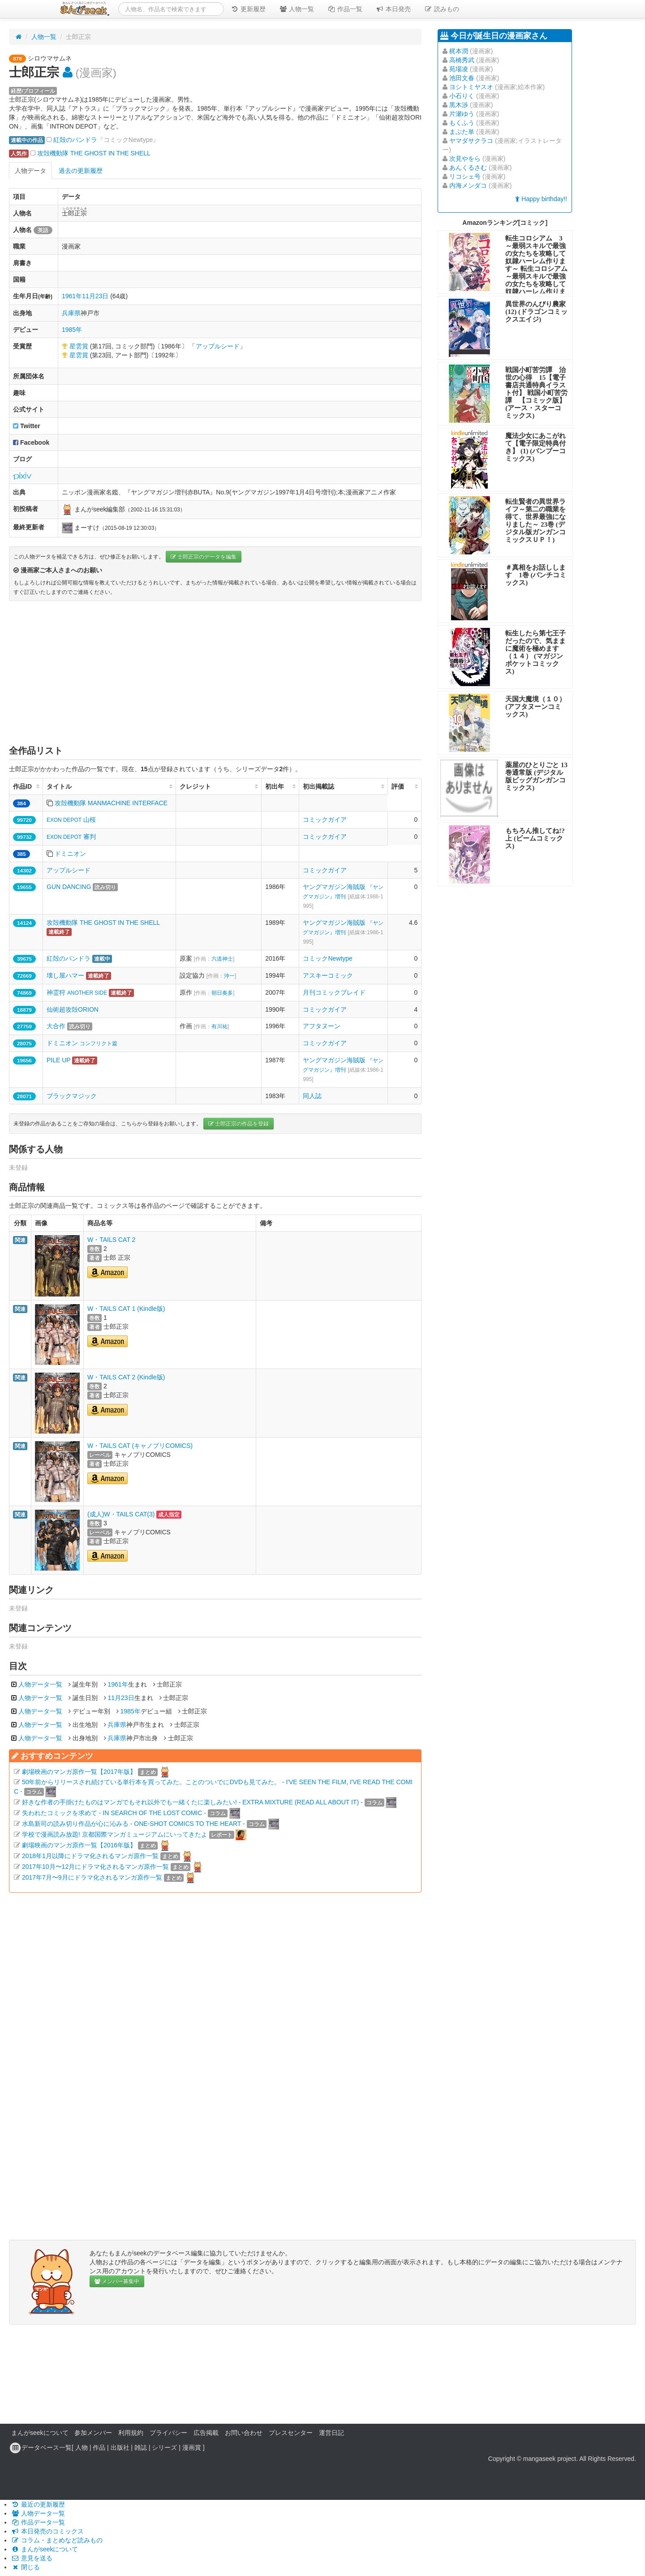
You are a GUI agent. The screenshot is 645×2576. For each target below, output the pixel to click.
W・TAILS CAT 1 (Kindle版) (126, 1308)
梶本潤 (458, 51)
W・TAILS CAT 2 (111, 1239)
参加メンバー (93, 2432)
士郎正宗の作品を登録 (238, 1124)
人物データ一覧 (40, 1684)
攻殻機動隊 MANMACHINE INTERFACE (111, 803)
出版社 (120, 2447)
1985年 (72, 329)
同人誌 (312, 1095)
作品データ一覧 (38, 2522)
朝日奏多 (222, 993)
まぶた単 (461, 131)
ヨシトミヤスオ (471, 86)
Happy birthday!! (541, 198)
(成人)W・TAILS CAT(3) (121, 1514)
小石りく (461, 95)
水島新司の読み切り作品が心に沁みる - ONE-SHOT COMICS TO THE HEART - (133, 1823)
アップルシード (218, 346)
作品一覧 (344, 9)
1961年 (72, 296)
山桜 (71, 819)
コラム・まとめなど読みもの (57, 2540)
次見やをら (465, 158)
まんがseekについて (40, 2432)
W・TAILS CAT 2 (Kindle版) (126, 1377)
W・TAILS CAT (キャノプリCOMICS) (140, 1445)
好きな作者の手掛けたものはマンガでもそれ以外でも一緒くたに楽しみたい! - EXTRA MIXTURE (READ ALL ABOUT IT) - (192, 1802)
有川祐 (219, 1026)
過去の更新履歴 (81, 170)
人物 (81, 2447)
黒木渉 (458, 104)
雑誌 (140, 2447)
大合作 (56, 1026)
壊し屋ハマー (65, 975)
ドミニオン (70, 853)
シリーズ (164, 2447)
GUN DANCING (69, 886)
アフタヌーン (321, 1026)
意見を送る (31, 2558)
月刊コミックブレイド (334, 992)
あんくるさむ (468, 167)
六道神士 (222, 959)
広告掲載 (206, 2432)
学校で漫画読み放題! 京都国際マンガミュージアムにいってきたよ (114, 1834)
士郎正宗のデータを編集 (203, 557)
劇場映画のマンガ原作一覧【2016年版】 (79, 1845)
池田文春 (461, 78)
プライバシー (168, 2432)
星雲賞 (78, 346)
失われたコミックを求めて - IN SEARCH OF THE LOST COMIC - (114, 1812)
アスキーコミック (328, 975)
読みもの (441, 9)
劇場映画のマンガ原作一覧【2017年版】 (79, 1771)
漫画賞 (191, 2447)
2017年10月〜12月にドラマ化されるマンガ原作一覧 (95, 1866)
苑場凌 (458, 69)
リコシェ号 (465, 176)
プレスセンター (291, 2432)
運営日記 (331, 2432)
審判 (71, 836)
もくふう (461, 122)
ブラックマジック (72, 1095)
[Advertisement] (215, 672)
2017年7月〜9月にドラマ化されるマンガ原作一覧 (92, 1877)
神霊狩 (77, 992)
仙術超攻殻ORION (73, 1009)
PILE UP (58, 1060)
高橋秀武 (461, 60)
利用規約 (130, 2432)
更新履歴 (248, 9)
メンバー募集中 (117, 2281)
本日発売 (393, 9)
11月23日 (95, 296)
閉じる (25, 2567)
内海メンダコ (468, 185)
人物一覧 (296, 9)
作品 (99, 2447)
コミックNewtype (327, 958)
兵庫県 (71, 313)
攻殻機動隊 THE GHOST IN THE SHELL (93, 153)
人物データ (30, 170)
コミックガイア (325, 819)
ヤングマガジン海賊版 (343, 896)
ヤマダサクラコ (471, 140)
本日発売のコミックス (47, 2531)
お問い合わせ (243, 2432)
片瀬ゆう (461, 113)
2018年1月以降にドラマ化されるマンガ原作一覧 (90, 1855)
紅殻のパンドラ (75, 139)
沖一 (229, 976)
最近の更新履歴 (38, 2504)
